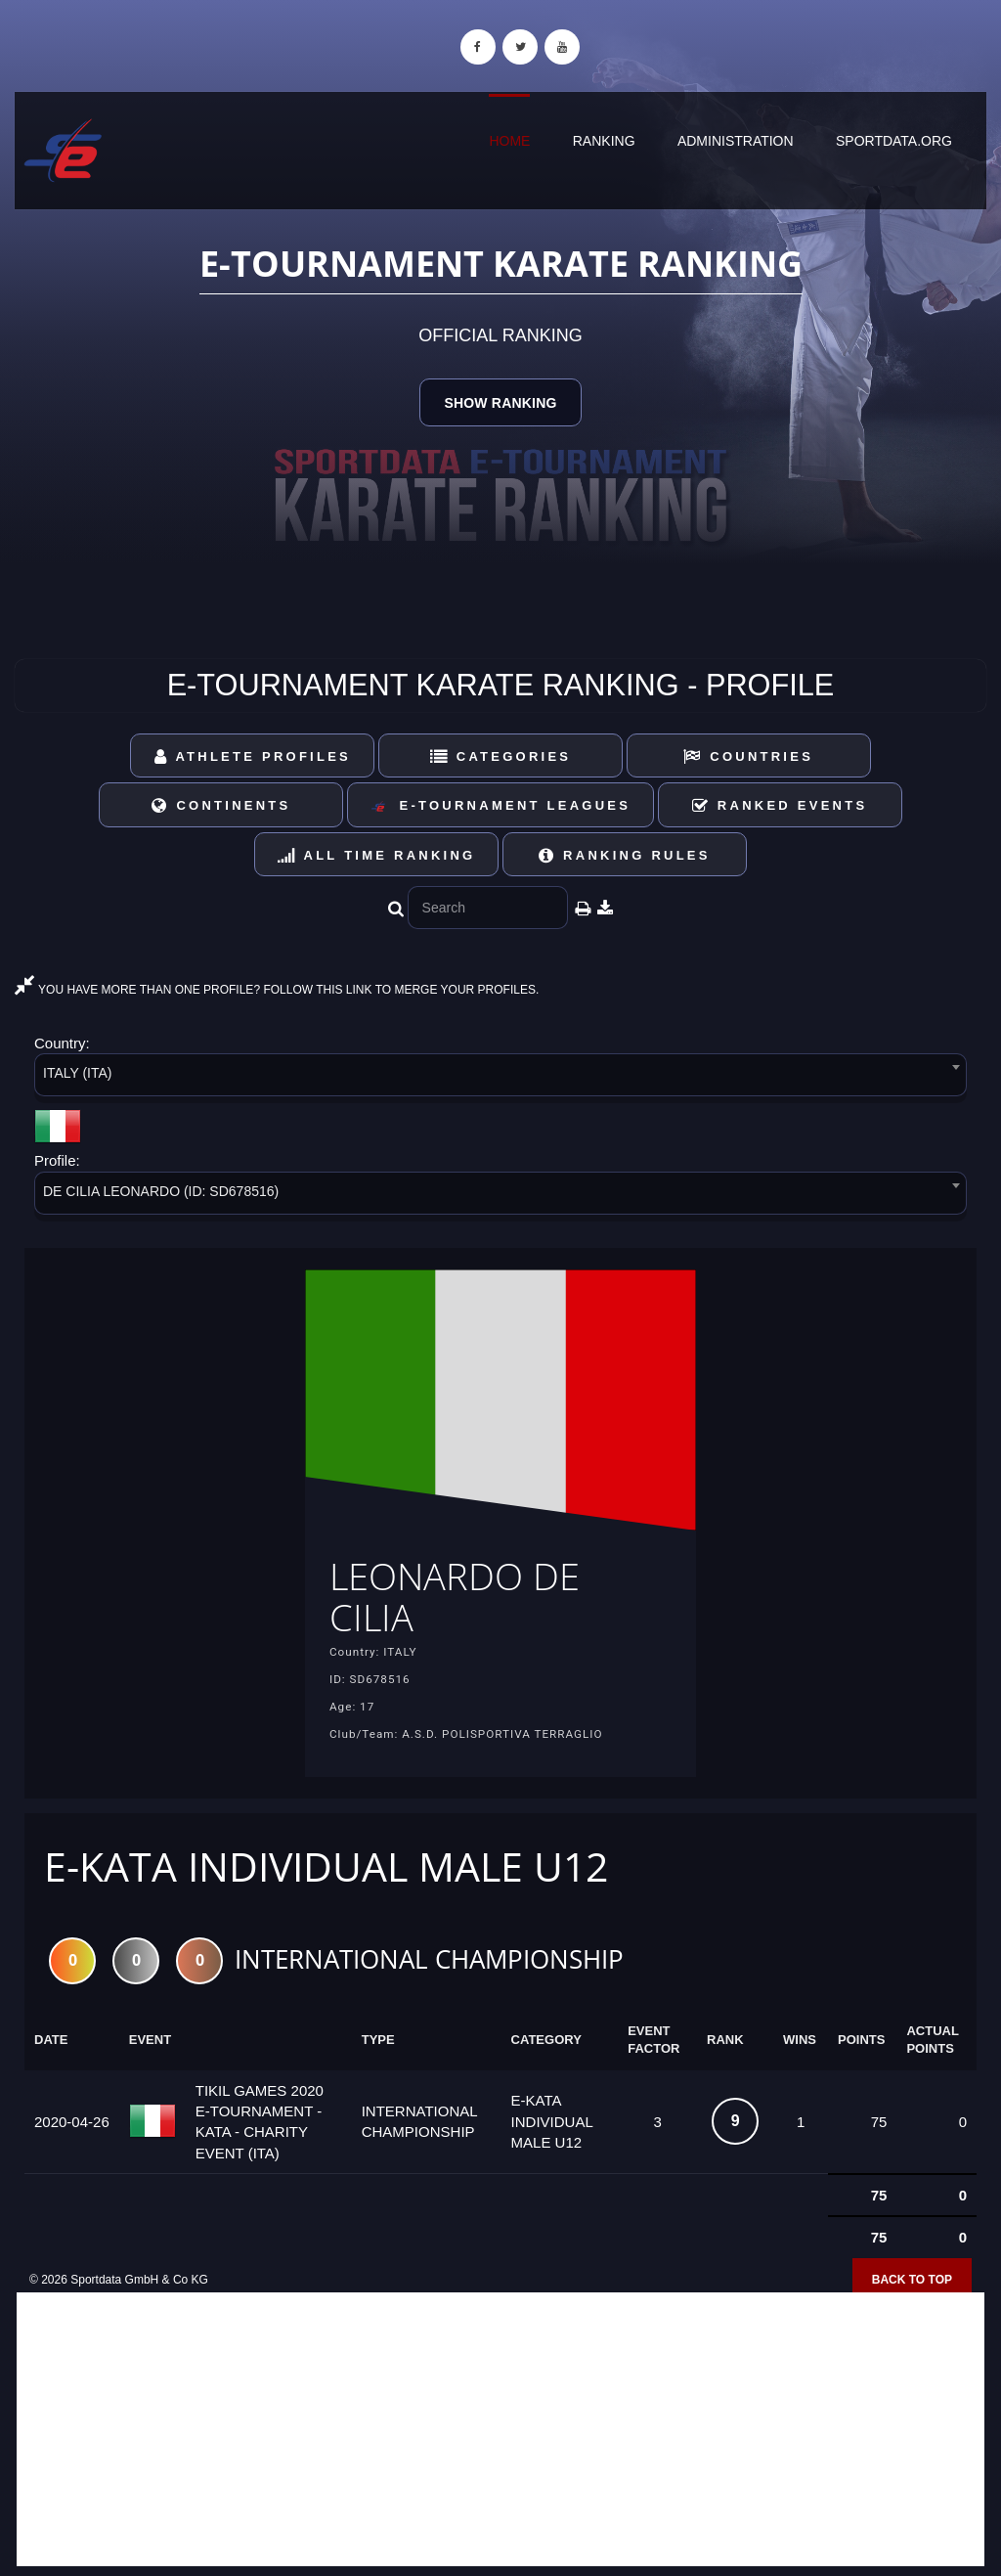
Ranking (604, 141)
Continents (221, 805)
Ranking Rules (625, 855)
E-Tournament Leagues (500, 806)
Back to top (912, 2284)
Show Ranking (500, 403)
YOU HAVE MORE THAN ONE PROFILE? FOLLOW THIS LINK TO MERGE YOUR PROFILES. (277, 990)
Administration (735, 141)
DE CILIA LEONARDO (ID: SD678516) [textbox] (161, 1191)
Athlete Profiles (252, 756)
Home (509, 141)
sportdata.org (894, 141)
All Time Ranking (377, 855)
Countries (748, 756)
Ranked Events (780, 805)
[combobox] (500, 1078)
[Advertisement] (500, 2434)
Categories (501, 756)
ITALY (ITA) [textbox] (77, 1073)
